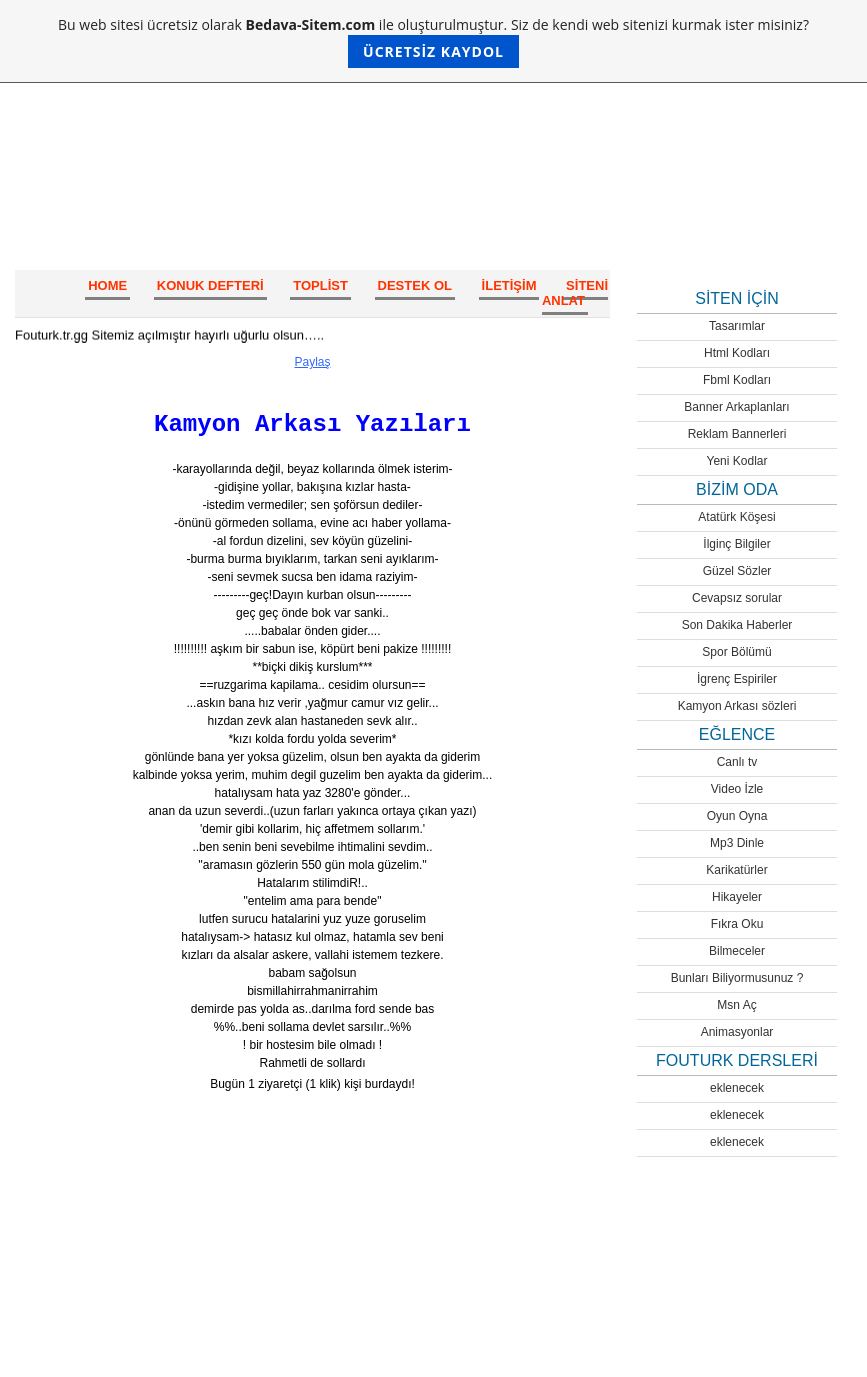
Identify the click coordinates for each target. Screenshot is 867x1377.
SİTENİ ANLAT (575, 293)
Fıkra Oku (737, 924)
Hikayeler (737, 897)
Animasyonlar (737, 1032)
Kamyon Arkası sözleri (737, 706)
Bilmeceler (737, 951)
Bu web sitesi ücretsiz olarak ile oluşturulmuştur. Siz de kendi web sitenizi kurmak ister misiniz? (433, 41)
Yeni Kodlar (737, 461)
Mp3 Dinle (737, 843)
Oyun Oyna (737, 816)
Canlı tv (737, 762)
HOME (107, 285)
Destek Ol (415, 285)
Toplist (320, 285)
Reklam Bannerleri (737, 434)
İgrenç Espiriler (737, 679)
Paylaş (312, 362)
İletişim (509, 285)
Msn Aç (736, 1005)
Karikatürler (736, 870)
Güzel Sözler (737, 571)
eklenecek (737, 1088)
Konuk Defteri (210, 285)
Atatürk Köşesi (736, 517)
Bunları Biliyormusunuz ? (737, 978)
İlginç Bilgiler (736, 544)
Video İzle (737, 789)
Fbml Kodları (737, 380)
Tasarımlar (737, 326)
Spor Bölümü (736, 652)
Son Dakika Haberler (737, 625)
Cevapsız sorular (737, 598)
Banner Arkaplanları (736, 407)
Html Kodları (737, 353)
